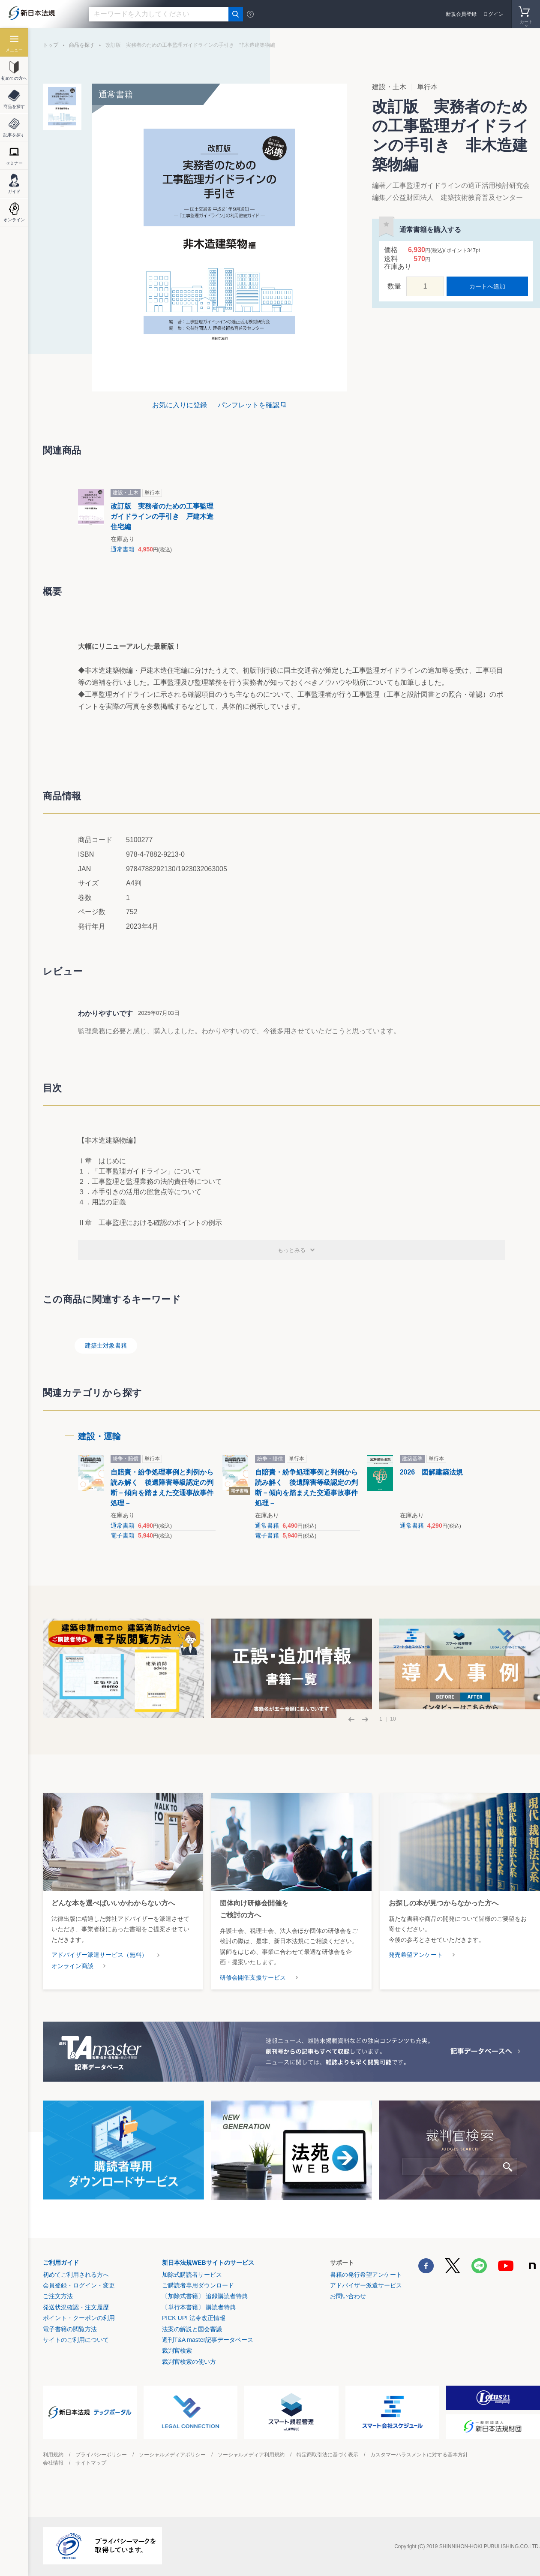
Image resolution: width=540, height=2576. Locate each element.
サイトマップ (90, 2463)
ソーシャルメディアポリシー (172, 2455)
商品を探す (82, 45)
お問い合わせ (348, 2296)
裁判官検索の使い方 (189, 2361)
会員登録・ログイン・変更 (79, 2285)
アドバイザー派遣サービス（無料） (99, 1954)
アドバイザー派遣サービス (366, 2285)
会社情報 (53, 2463)
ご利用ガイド (61, 2262)
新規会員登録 (461, 14)
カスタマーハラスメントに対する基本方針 (419, 2455)
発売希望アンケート (416, 1954)
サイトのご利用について (76, 2339)
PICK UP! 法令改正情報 (193, 2317)
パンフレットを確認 (248, 405)
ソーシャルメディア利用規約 (251, 2455)
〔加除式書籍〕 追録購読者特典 (205, 2296)
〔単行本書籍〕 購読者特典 (199, 2307)
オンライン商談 (72, 1965)
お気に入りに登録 (179, 405)
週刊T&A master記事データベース (207, 2339)
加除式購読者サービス (192, 2274)
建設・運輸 (99, 1436)
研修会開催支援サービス (253, 1977)
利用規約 (53, 2455)
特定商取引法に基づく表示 (327, 2455)
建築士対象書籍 (106, 1345)
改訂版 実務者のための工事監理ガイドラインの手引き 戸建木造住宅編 (162, 516)
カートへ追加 (487, 286)
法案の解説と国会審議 (192, 2329)
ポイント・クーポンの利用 (79, 2317)
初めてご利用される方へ (76, 2274)
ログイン (493, 14)
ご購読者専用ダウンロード (198, 2285)
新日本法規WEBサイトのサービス (208, 2262)
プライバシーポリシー (101, 2455)
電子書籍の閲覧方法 (70, 2329)
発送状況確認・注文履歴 (76, 2307)
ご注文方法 (58, 2296)
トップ (50, 45)
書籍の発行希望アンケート (366, 2274)
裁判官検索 (177, 2350)
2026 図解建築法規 (431, 1472)
